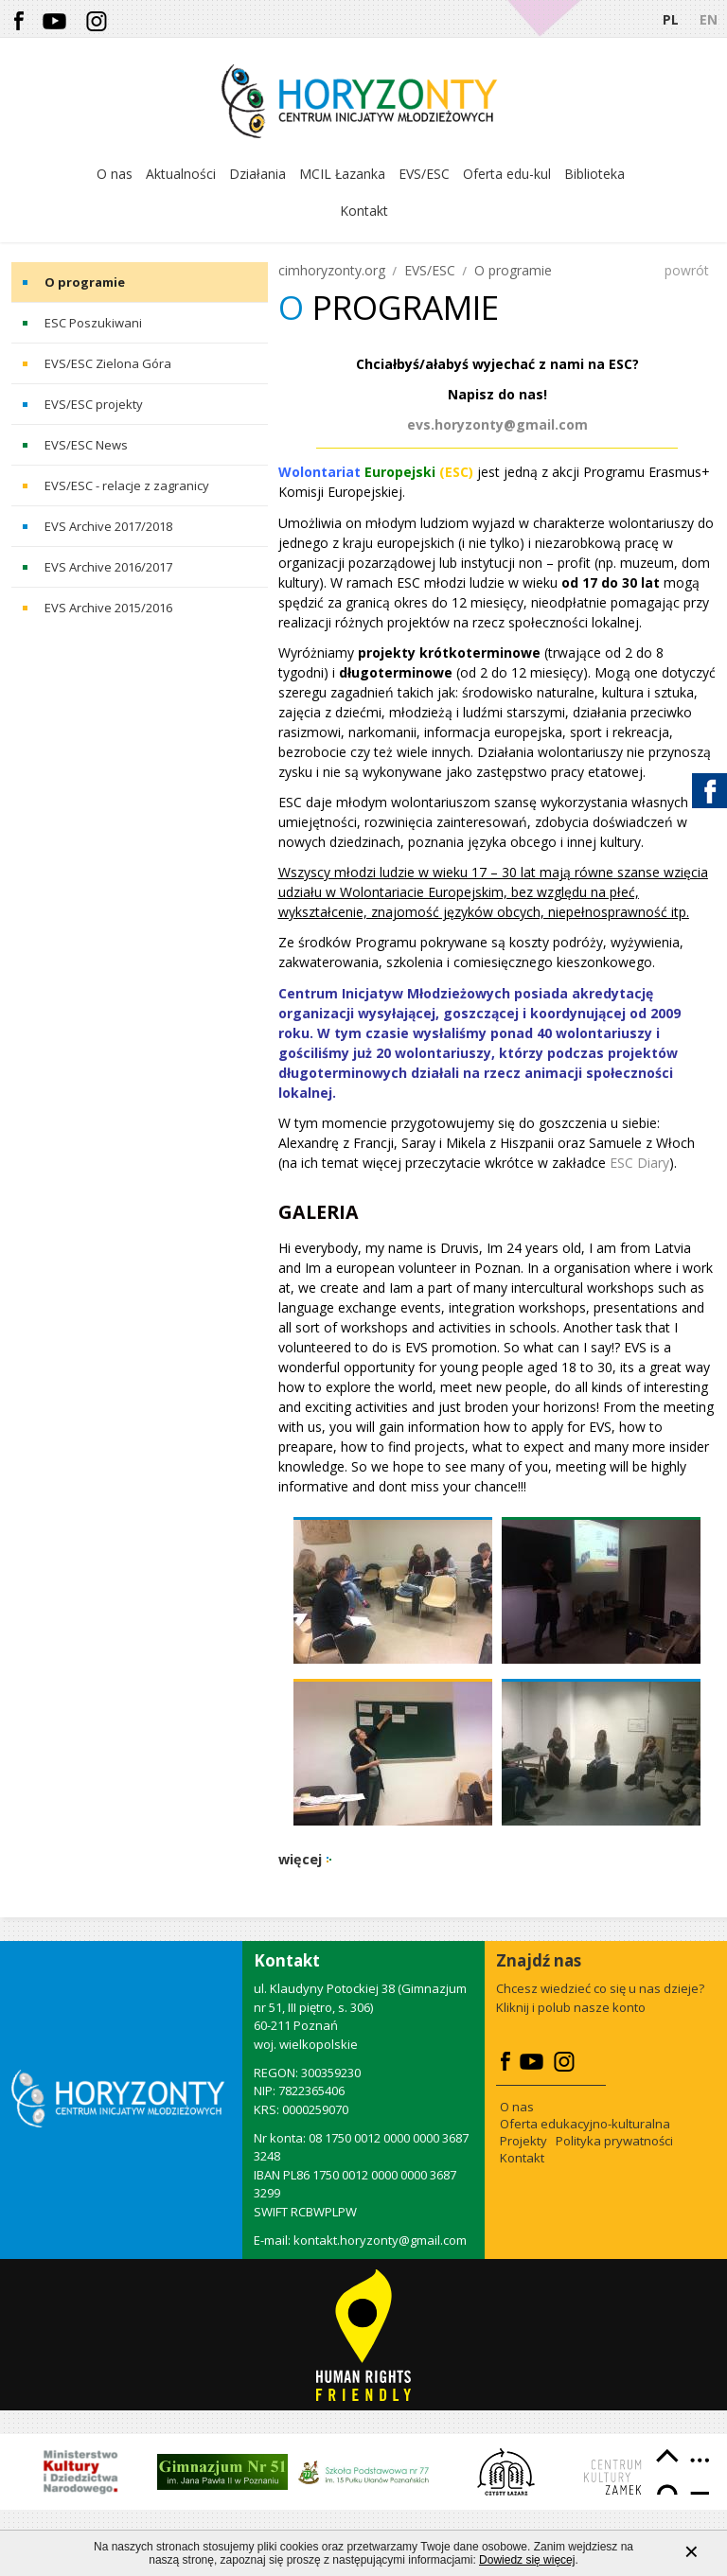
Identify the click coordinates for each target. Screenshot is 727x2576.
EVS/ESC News (86, 444)
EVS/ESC (429, 270)
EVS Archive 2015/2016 (108, 607)
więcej (300, 1859)
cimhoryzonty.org (331, 270)
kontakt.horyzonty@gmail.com (380, 2240)
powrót (687, 270)
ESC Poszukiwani (93, 322)
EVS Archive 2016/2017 (108, 566)
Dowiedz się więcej (527, 2560)
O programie (84, 282)
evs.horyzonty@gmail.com (497, 424)
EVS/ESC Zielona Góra (107, 363)
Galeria (318, 1212)
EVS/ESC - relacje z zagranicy (126, 485)
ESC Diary (639, 1163)
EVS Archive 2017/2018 (108, 526)
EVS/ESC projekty (93, 404)
